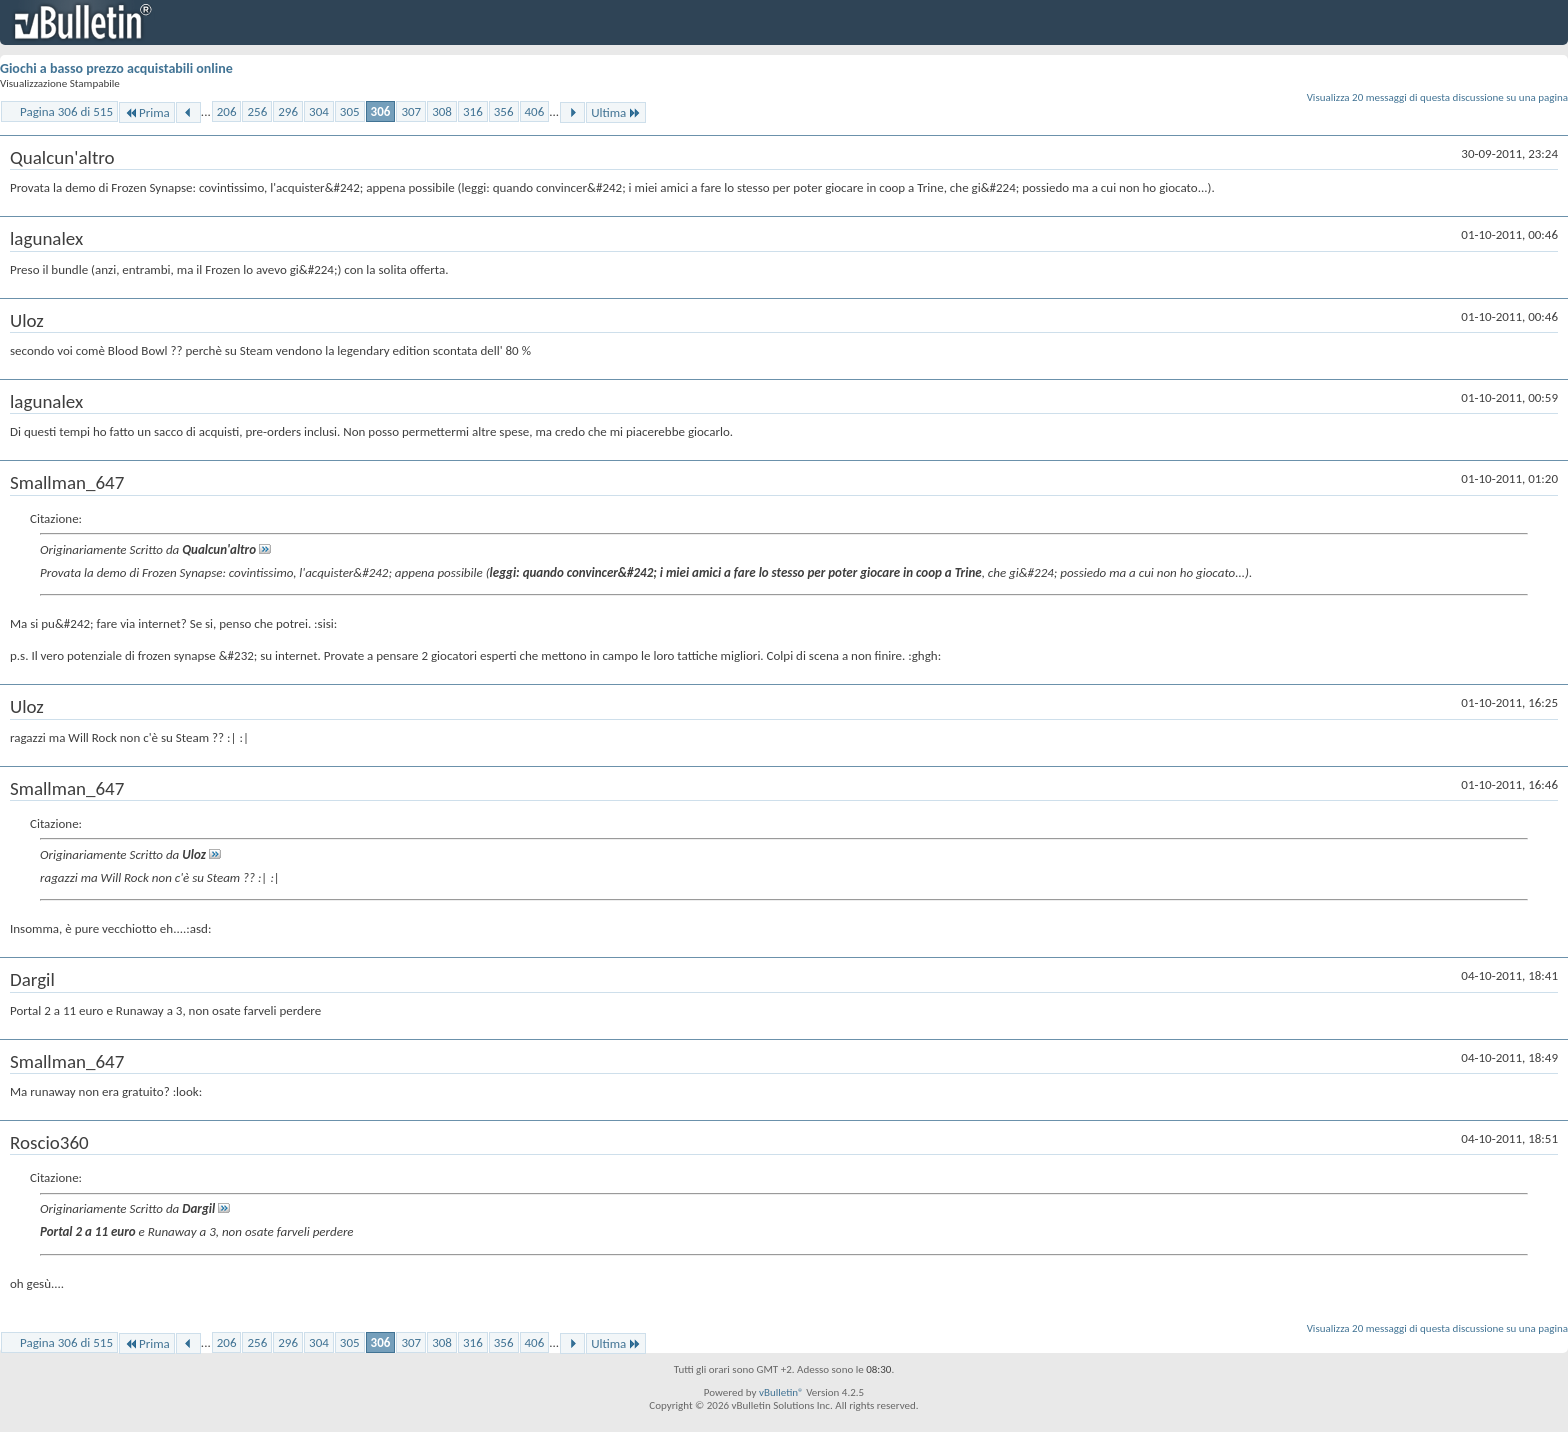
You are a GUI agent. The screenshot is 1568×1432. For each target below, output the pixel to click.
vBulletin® (781, 1392)
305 (350, 111)
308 (442, 111)
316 (473, 111)
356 (504, 111)
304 (319, 111)
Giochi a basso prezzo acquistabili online (116, 68)
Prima (147, 112)
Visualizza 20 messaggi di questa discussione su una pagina (1437, 97)
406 (535, 111)
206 (227, 111)
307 (411, 111)
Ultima (616, 112)
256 (257, 111)
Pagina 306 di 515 (66, 111)
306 (381, 111)
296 (288, 111)
